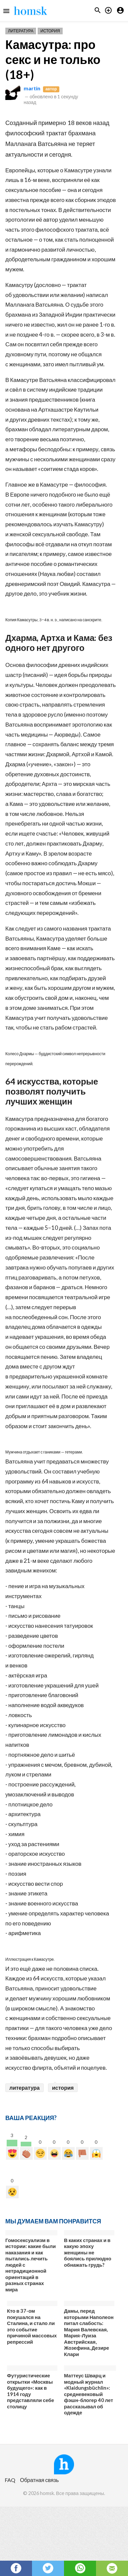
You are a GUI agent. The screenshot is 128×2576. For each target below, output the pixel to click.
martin (32, 88)
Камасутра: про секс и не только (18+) (52, 59)
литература (24, 2087)
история (63, 2087)
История (50, 30)
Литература (20, 30)
